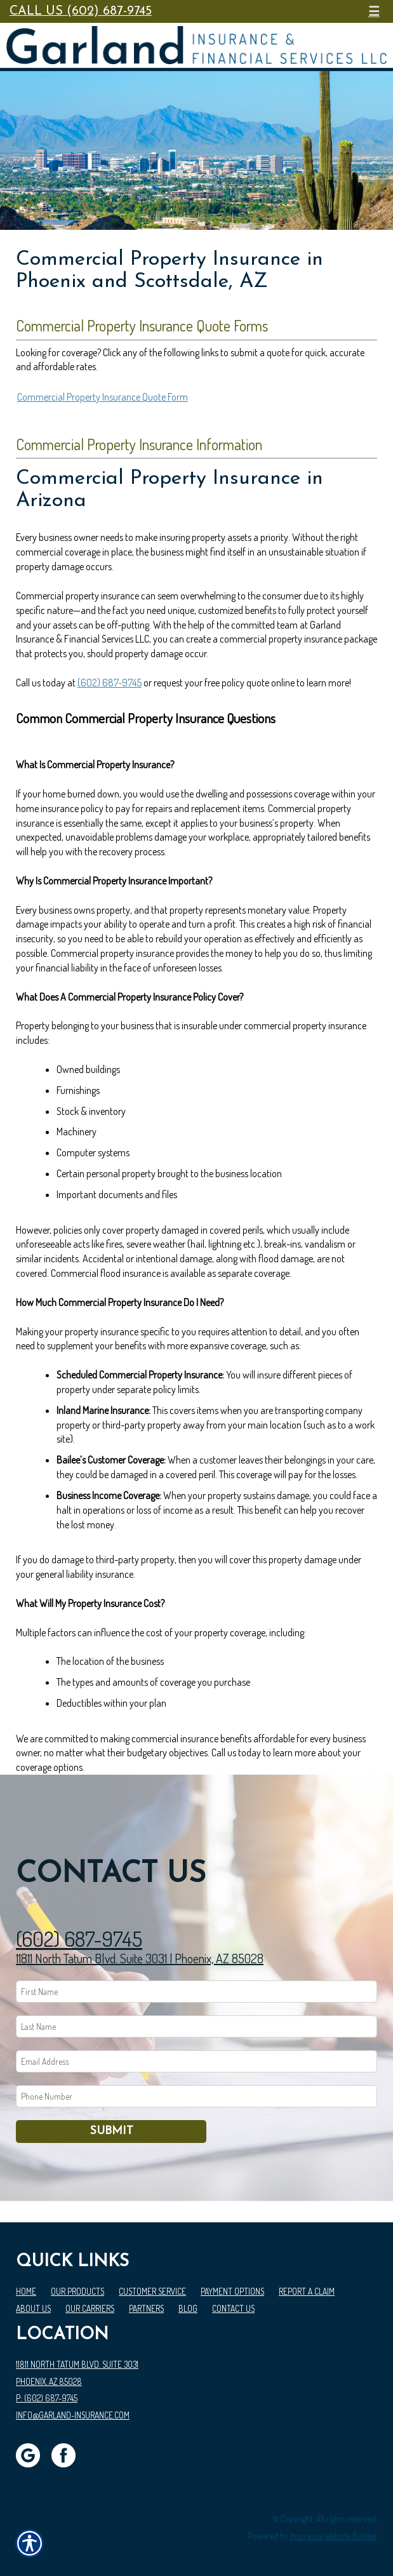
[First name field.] (196, 1991)
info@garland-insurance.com (73, 2415)
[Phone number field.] (196, 2096)
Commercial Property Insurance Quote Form (102, 396)
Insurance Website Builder (333, 2535)
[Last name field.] (196, 2026)
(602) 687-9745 (109, 682)
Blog (187, 2308)
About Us (33, 2308)
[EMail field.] (196, 2061)
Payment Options (232, 2291)
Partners (146, 2308)
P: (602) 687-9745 (46, 2397)
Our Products (77, 2291)
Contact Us (233, 2308)
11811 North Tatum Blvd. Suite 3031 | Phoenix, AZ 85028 (139, 1958)
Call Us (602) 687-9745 (81, 11)
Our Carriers (89, 2308)
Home (26, 2291)
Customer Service (152, 2291)
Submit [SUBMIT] (111, 2131)
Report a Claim (307, 2291)
